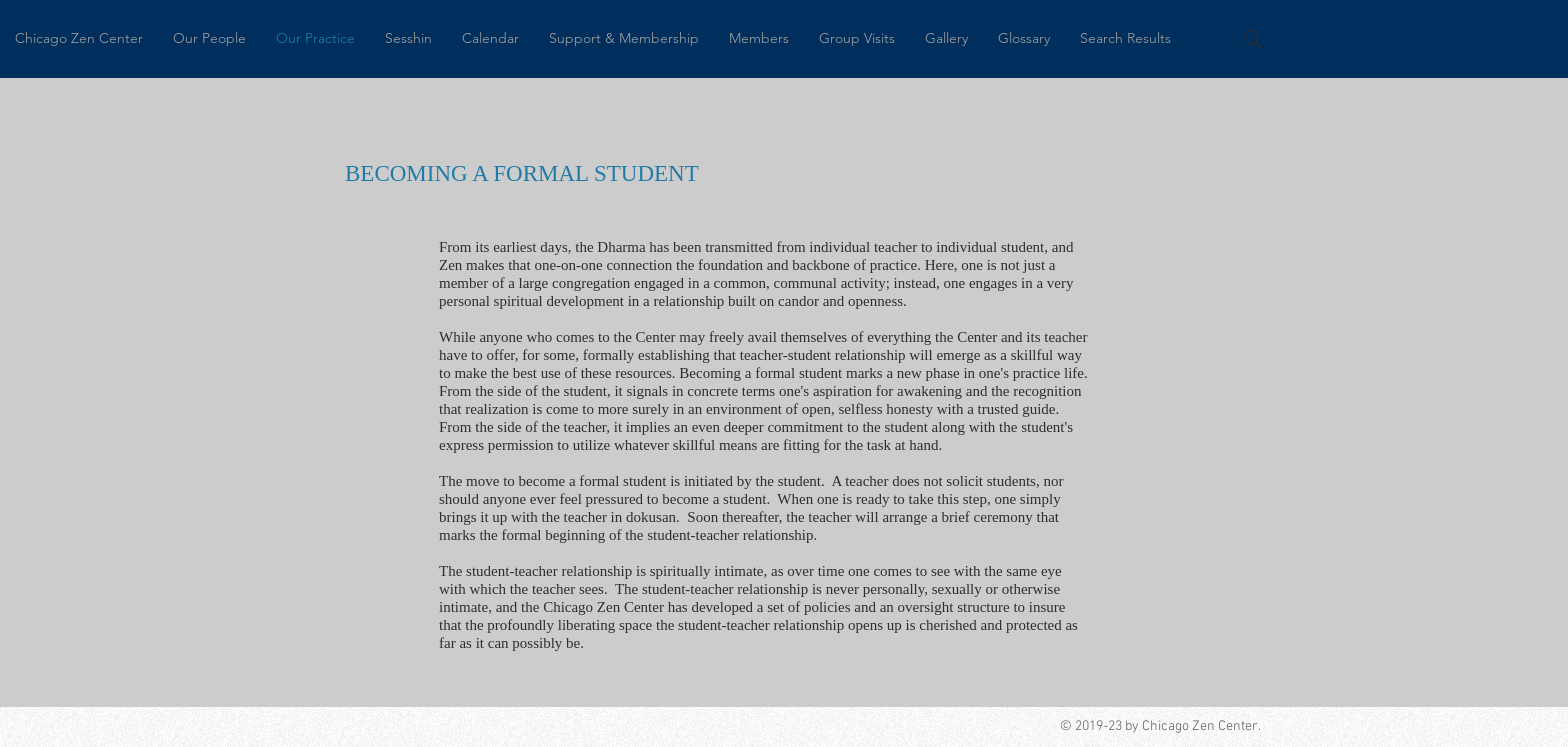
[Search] (1253, 39)
